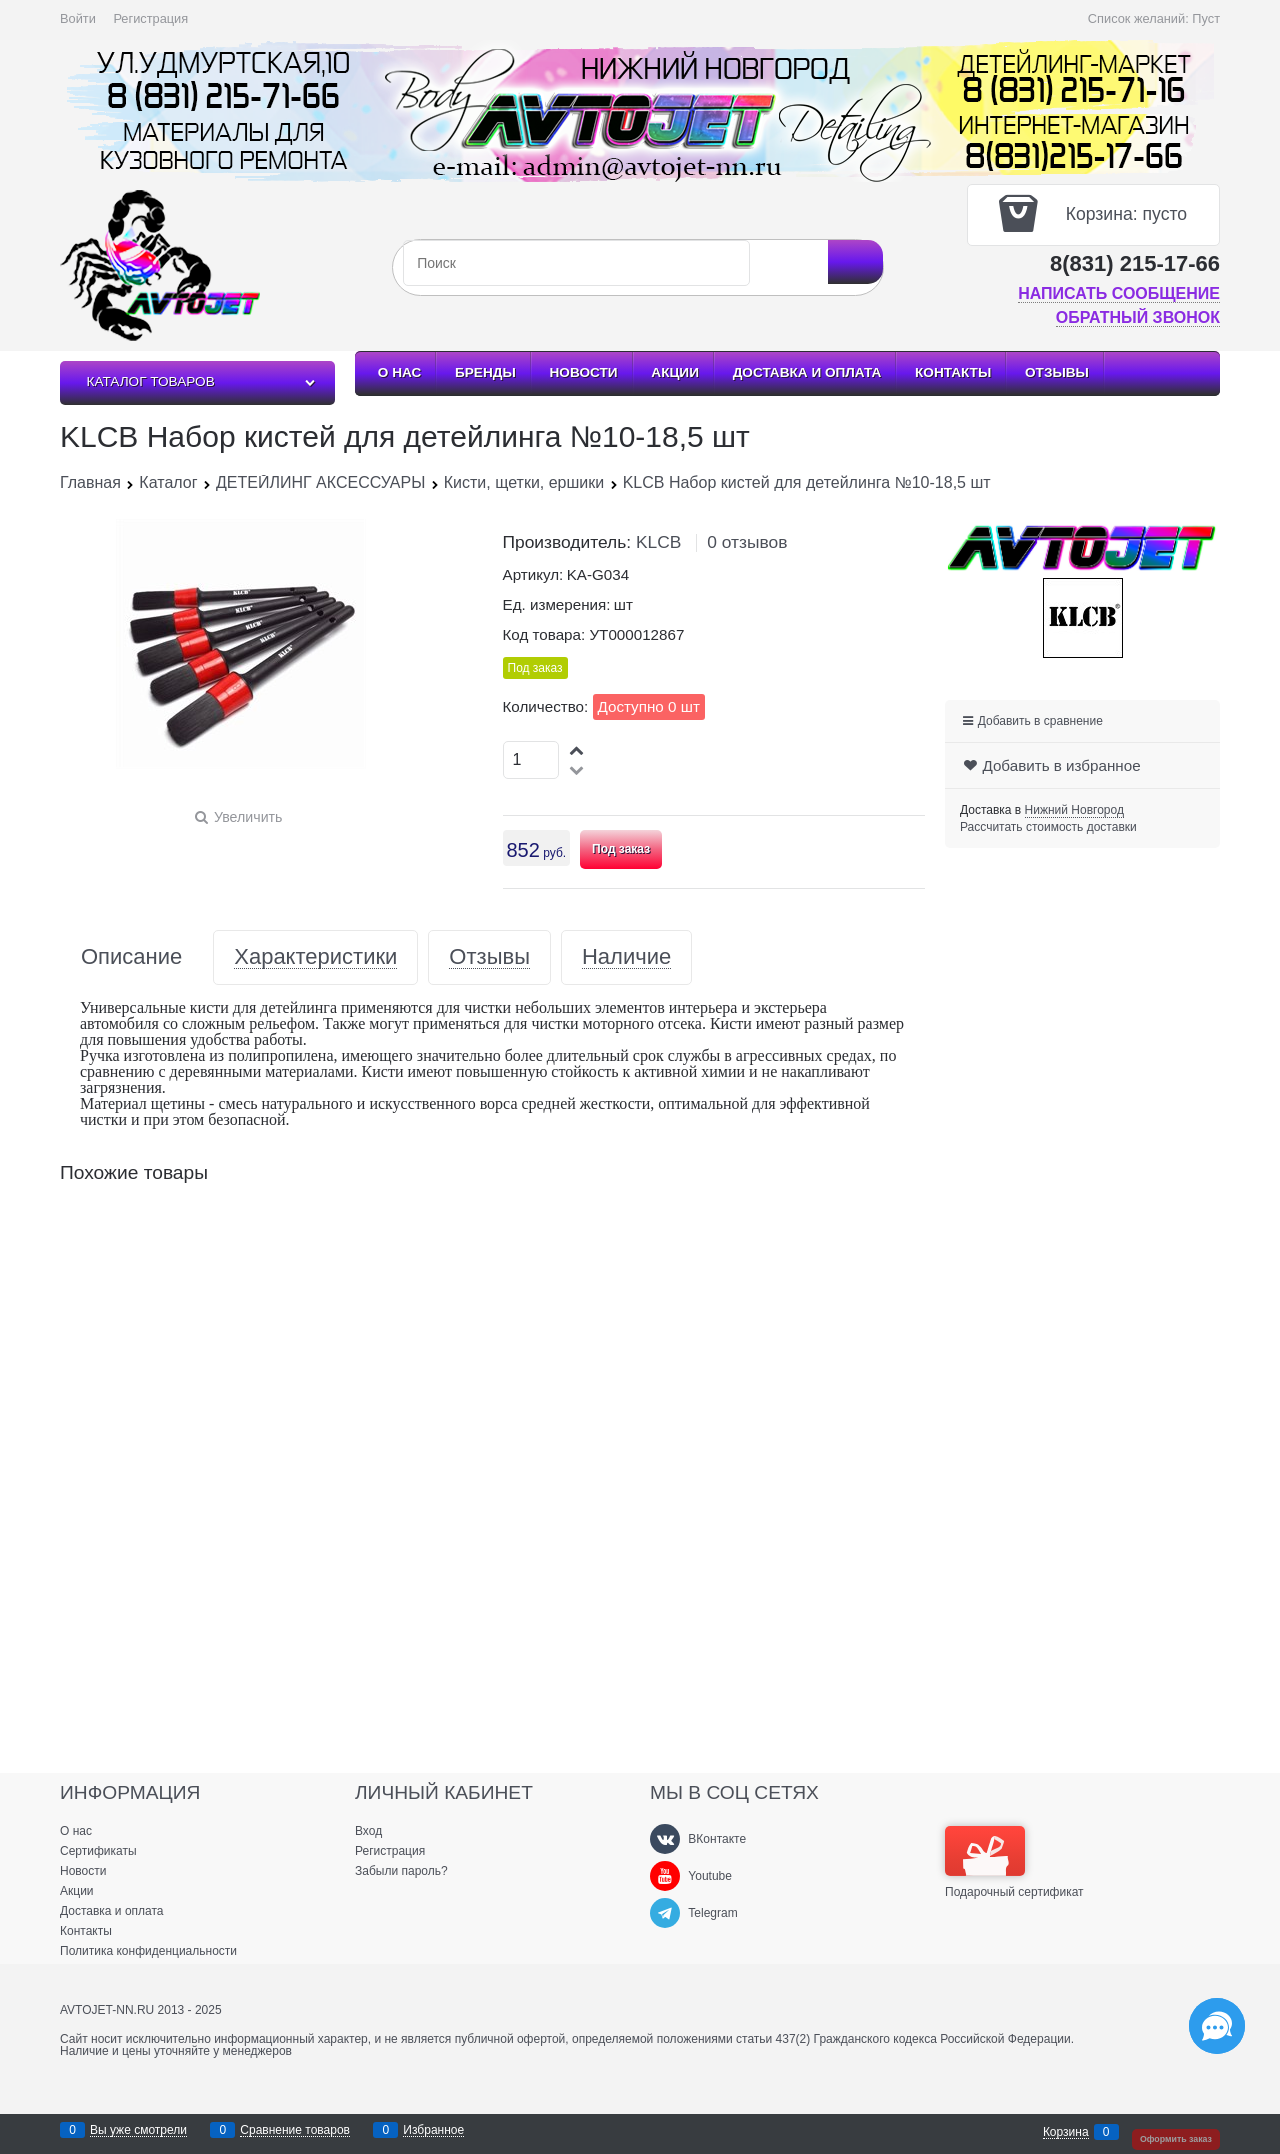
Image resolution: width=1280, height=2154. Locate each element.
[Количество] (531, 760)
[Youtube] (665, 1876)
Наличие (626, 957)
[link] (1074, 810)
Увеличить (248, 817)
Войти (78, 18)
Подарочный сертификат (1014, 1862)
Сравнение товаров (295, 2130)
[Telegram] (665, 1913)
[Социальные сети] (1217, 2026)
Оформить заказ (1176, 2139)
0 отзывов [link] (747, 542)
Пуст (1206, 18)
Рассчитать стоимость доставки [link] (1048, 827)
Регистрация (150, 18)
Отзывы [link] (489, 957)
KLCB (658, 542)
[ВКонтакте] (665, 1839)
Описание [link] (131, 957)
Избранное (433, 2130)
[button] (578, 749)
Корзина (1066, 2132)
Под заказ (621, 849)
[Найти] (855, 262)
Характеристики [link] (315, 957)
